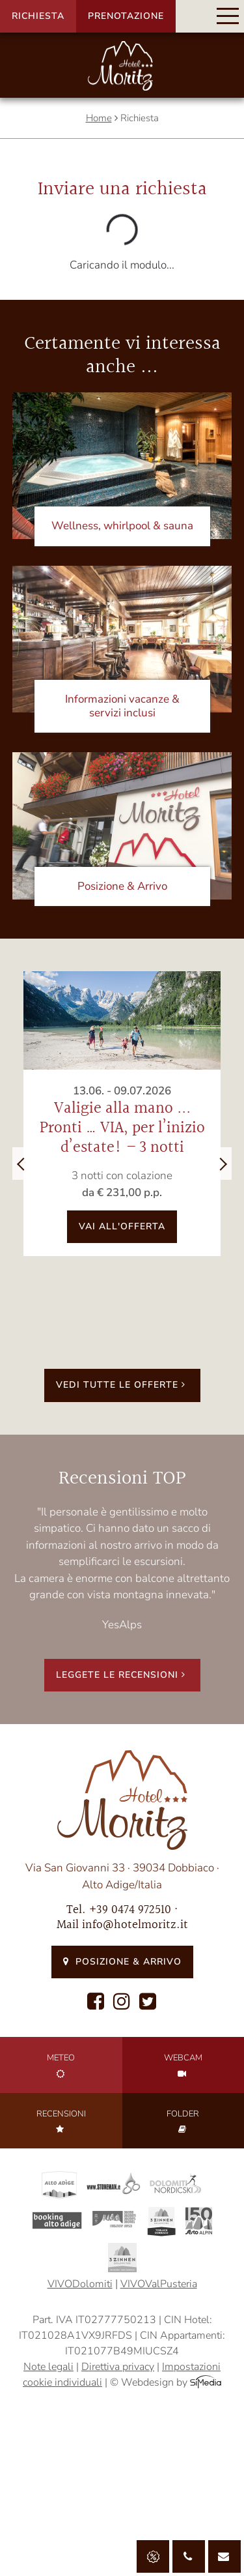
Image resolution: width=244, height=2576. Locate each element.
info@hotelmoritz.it (135, 1925)
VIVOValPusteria (158, 2284)
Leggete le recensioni (122, 1675)
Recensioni (61, 2121)
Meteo (61, 2065)
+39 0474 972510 (130, 1910)
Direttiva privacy (117, 2367)
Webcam (183, 2065)
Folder (183, 2121)
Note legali (48, 2367)
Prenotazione (126, 16)
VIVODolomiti (80, 2284)
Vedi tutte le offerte (122, 1385)
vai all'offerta (122, 1226)
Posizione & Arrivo (122, 1961)
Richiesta (38, 16)
